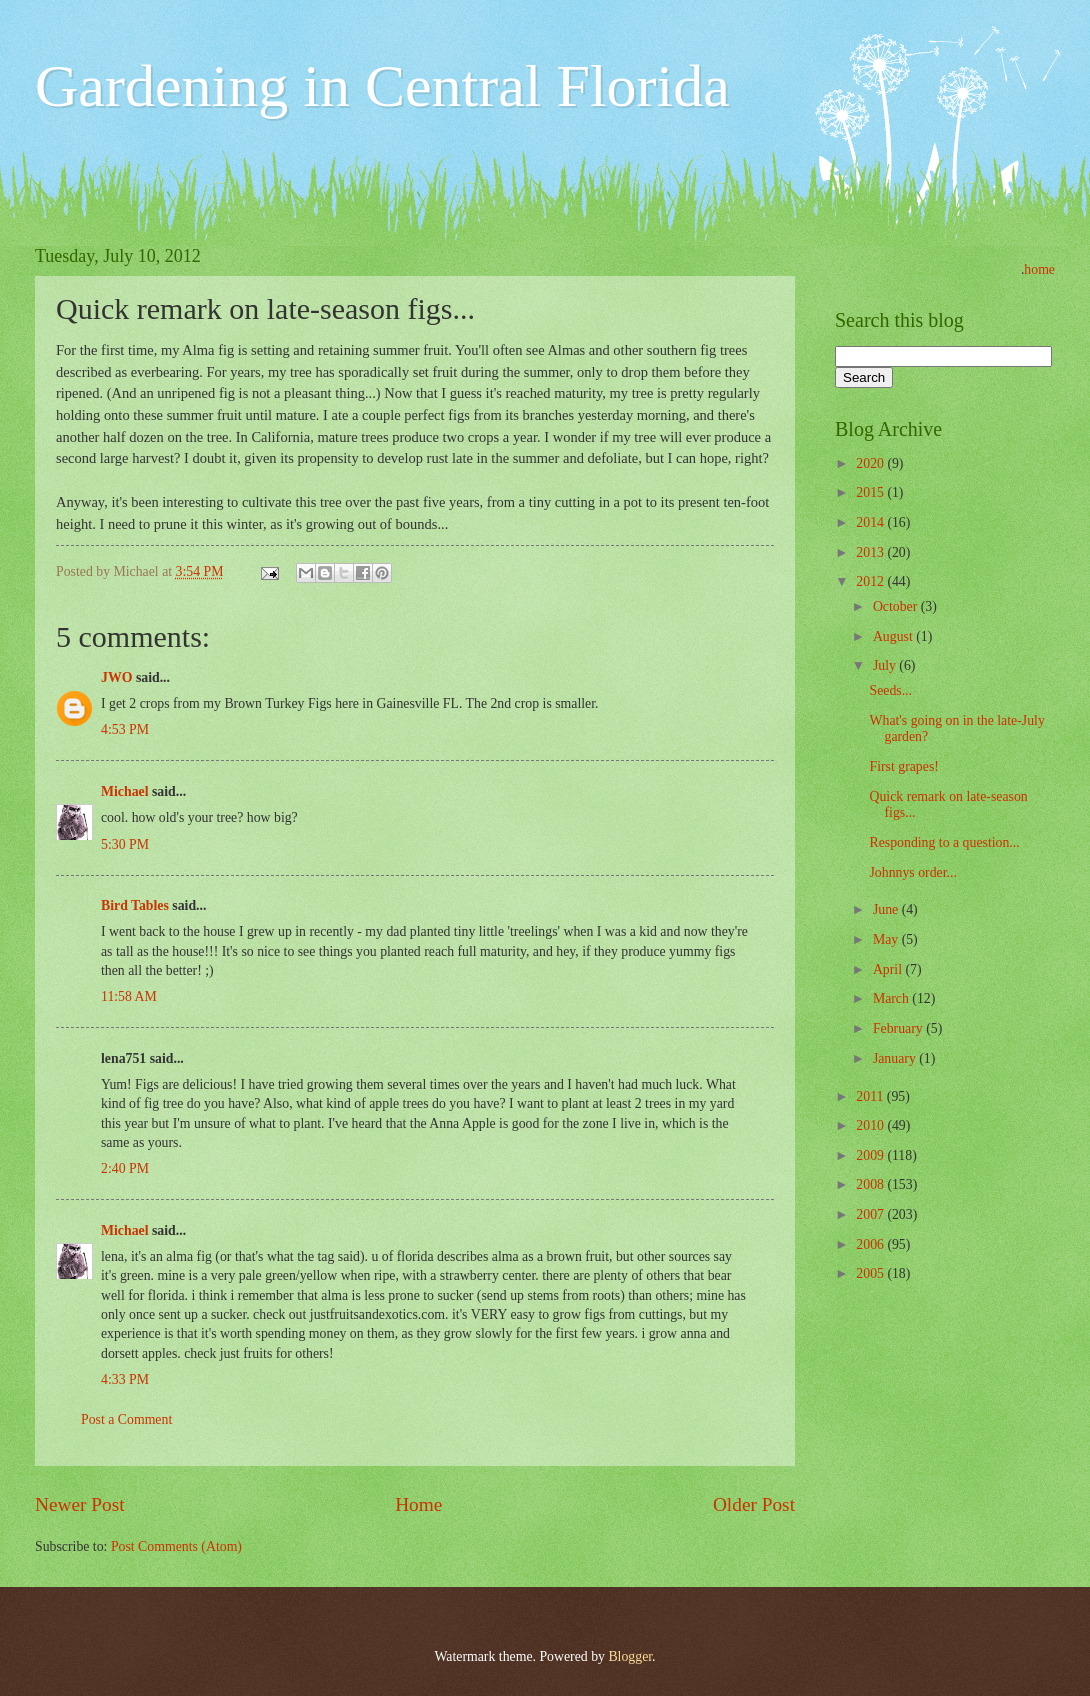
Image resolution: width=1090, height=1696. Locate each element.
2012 (871, 581)
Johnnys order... (912, 872)
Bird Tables (135, 905)
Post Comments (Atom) (176, 1546)
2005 (871, 1273)
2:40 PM (125, 1168)
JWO (116, 677)
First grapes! (903, 766)
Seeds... (890, 690)
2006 (871, 1244)
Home (418, 1504)
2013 (871, 552)
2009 (871, 1155)
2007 (871, 1214)
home (1039, 269)
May (887, 939)
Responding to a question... (944, 842)
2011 (871, 1096)
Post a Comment (126, 1419)
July (886, 665)
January (896, 1058)
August (894, 636)
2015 (871, 492)
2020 (871, 463)
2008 (871, 1184)
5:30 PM (125, 844)
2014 (871, 522)
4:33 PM (125, 1379)
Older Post (754, 1504)
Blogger (630, 1656)
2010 (871, 1125)
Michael (125, 791)
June (887, 909)
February (899, 1028)
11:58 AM (129, 996)
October (897, 606)
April (889, 969)
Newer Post (80, 1504)
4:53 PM (125, 729)
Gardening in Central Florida (382, 86)
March (892, 998)
